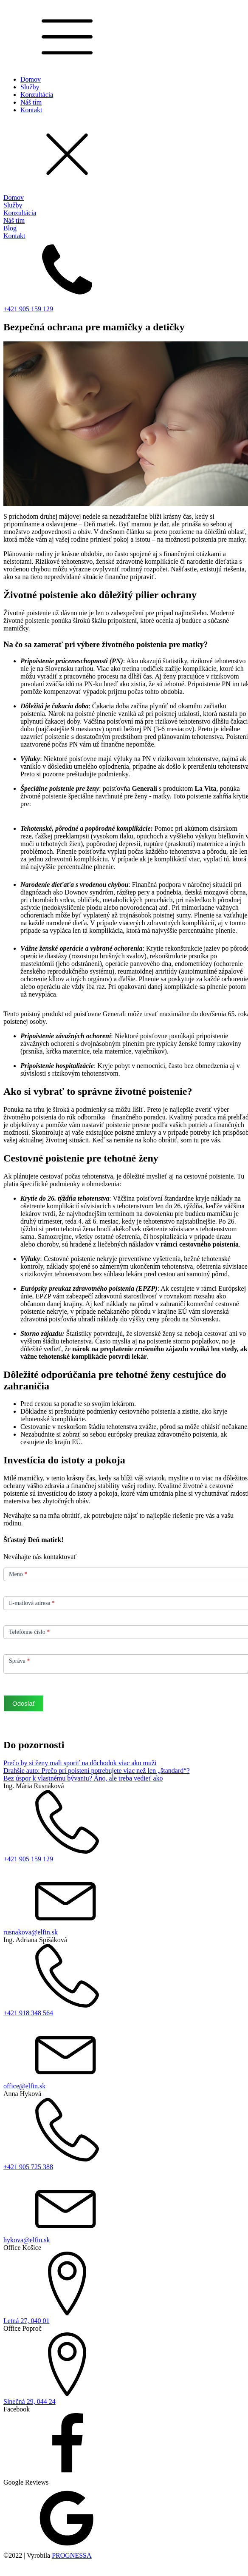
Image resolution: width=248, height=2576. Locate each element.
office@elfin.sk (24, 2086)
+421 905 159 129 (28, 308)
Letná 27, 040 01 (26, 2320)
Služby (29, 87)
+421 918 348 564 (28, 2012)
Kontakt (31, 110)
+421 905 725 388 (28, 2166)
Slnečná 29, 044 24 (29, 2401)
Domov (30, 79)
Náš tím (31, 102)
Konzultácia (36, 94)
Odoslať (23, 1703)
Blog (10, 228)
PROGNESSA (71, 2555)
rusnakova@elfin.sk (30, 1932)
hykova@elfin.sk (26, 2240)
